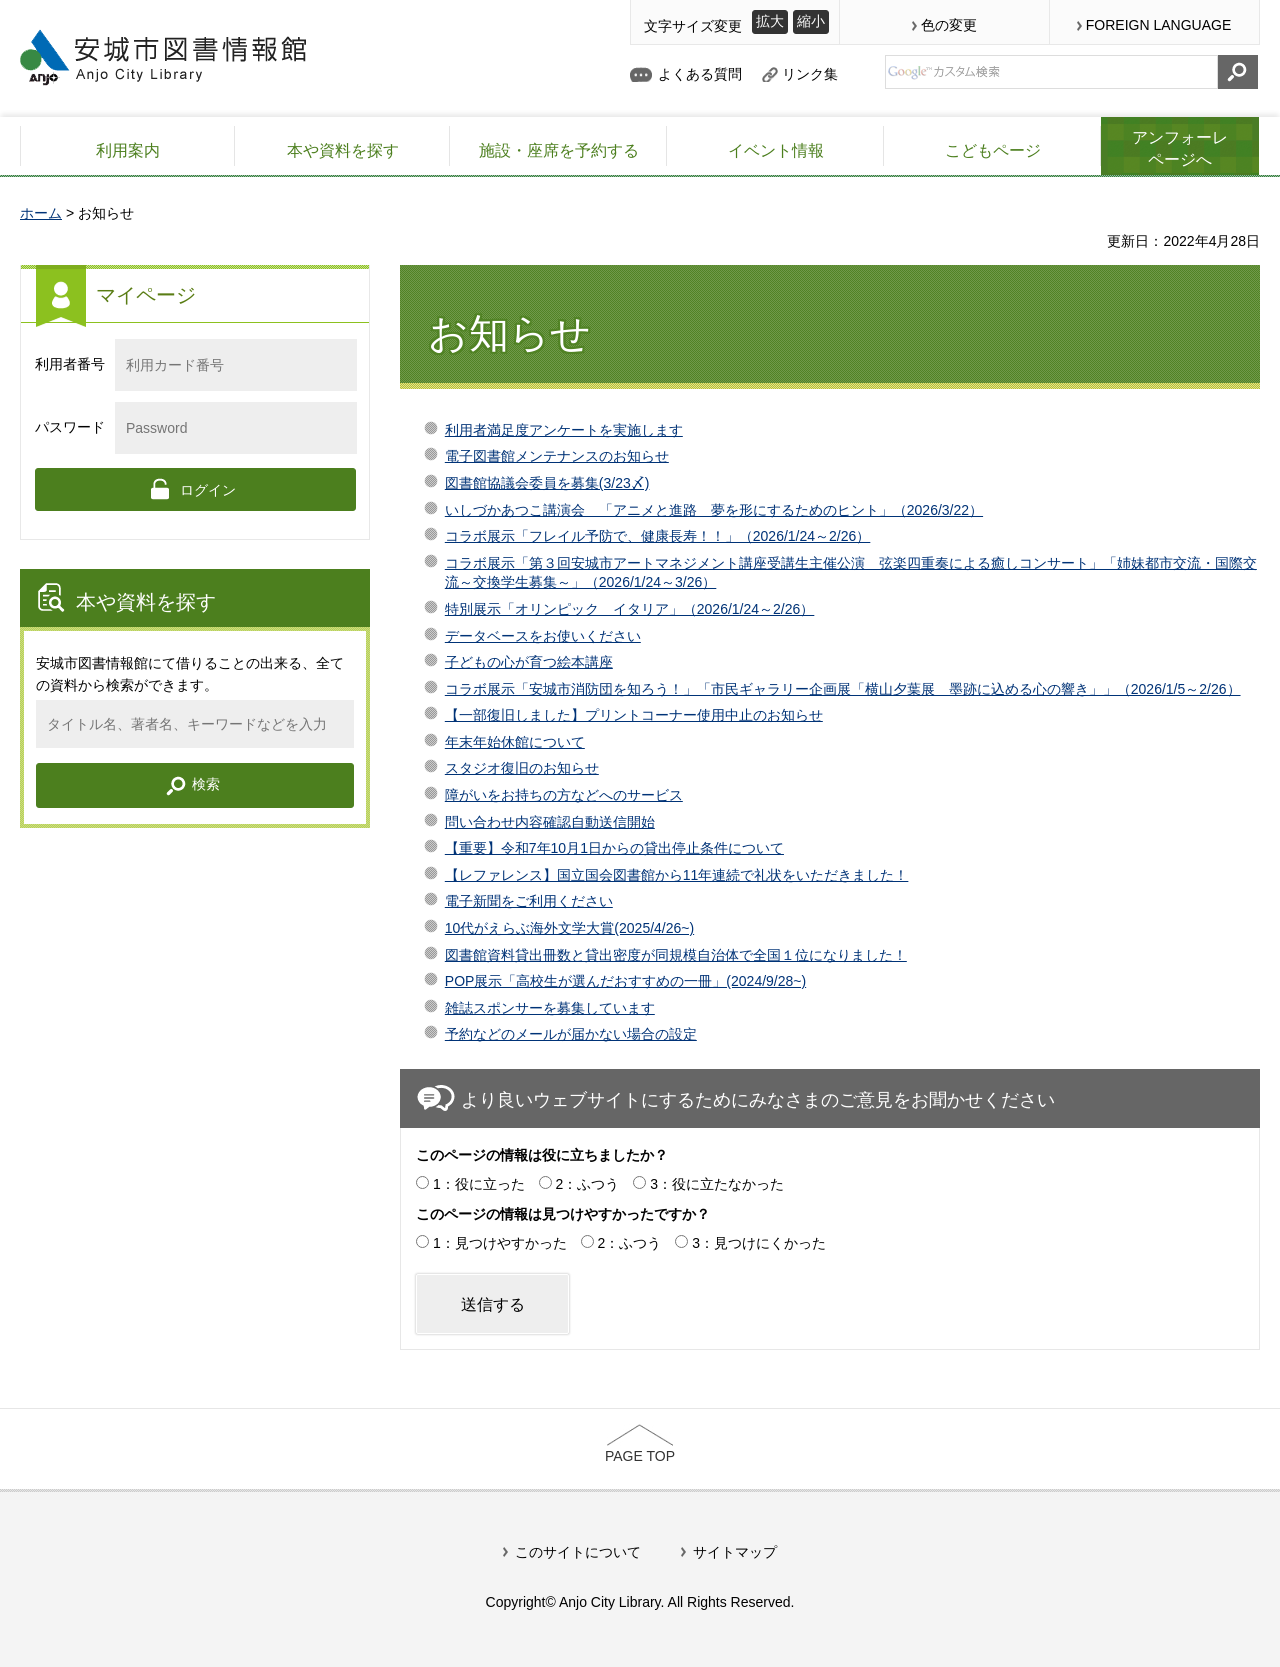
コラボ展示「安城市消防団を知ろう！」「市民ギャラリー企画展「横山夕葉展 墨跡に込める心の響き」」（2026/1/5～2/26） (843, 689)
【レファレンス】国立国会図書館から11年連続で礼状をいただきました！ (677, 875)
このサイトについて (578, 1552)
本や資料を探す (146, 602)
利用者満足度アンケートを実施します (564, 430)
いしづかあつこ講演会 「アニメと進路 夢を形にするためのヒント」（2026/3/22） (714, 510)
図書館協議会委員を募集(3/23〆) (547, 483)
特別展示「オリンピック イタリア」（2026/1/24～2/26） (630, 609)
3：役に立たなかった (717, 1184)
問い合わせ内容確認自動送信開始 (550, 822)
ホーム (41, 213)
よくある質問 (700, 74)
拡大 (770, 21)
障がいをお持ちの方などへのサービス (564, 795)
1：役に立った (479, 1184)
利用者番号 (70, 364)
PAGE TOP (640, 1456)
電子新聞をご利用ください (529, 901)
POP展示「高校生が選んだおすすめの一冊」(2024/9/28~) (625, 981)
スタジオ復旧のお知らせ (522, 768)
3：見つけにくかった (759, 1243)
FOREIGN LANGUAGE (1158, 25)
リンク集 (810, 74)
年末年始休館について (515, 742)
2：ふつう (588, 1184)
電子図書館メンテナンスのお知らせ (557, 456)
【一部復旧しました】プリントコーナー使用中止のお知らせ (634, 715)
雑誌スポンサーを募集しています (550, 1008)
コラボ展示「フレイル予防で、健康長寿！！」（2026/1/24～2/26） (658, 536)
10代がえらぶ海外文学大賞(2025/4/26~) (569, 928)
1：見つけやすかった (500, 1243)
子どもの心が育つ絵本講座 (529, 662)
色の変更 (949, 25)
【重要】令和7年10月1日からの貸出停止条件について (614, 848)
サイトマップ (735, 1552)
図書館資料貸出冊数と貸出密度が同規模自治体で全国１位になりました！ (676, 955)
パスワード (70, 427)
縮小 (811, 21)
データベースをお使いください (543, 636)
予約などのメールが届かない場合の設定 (571, 1034)
